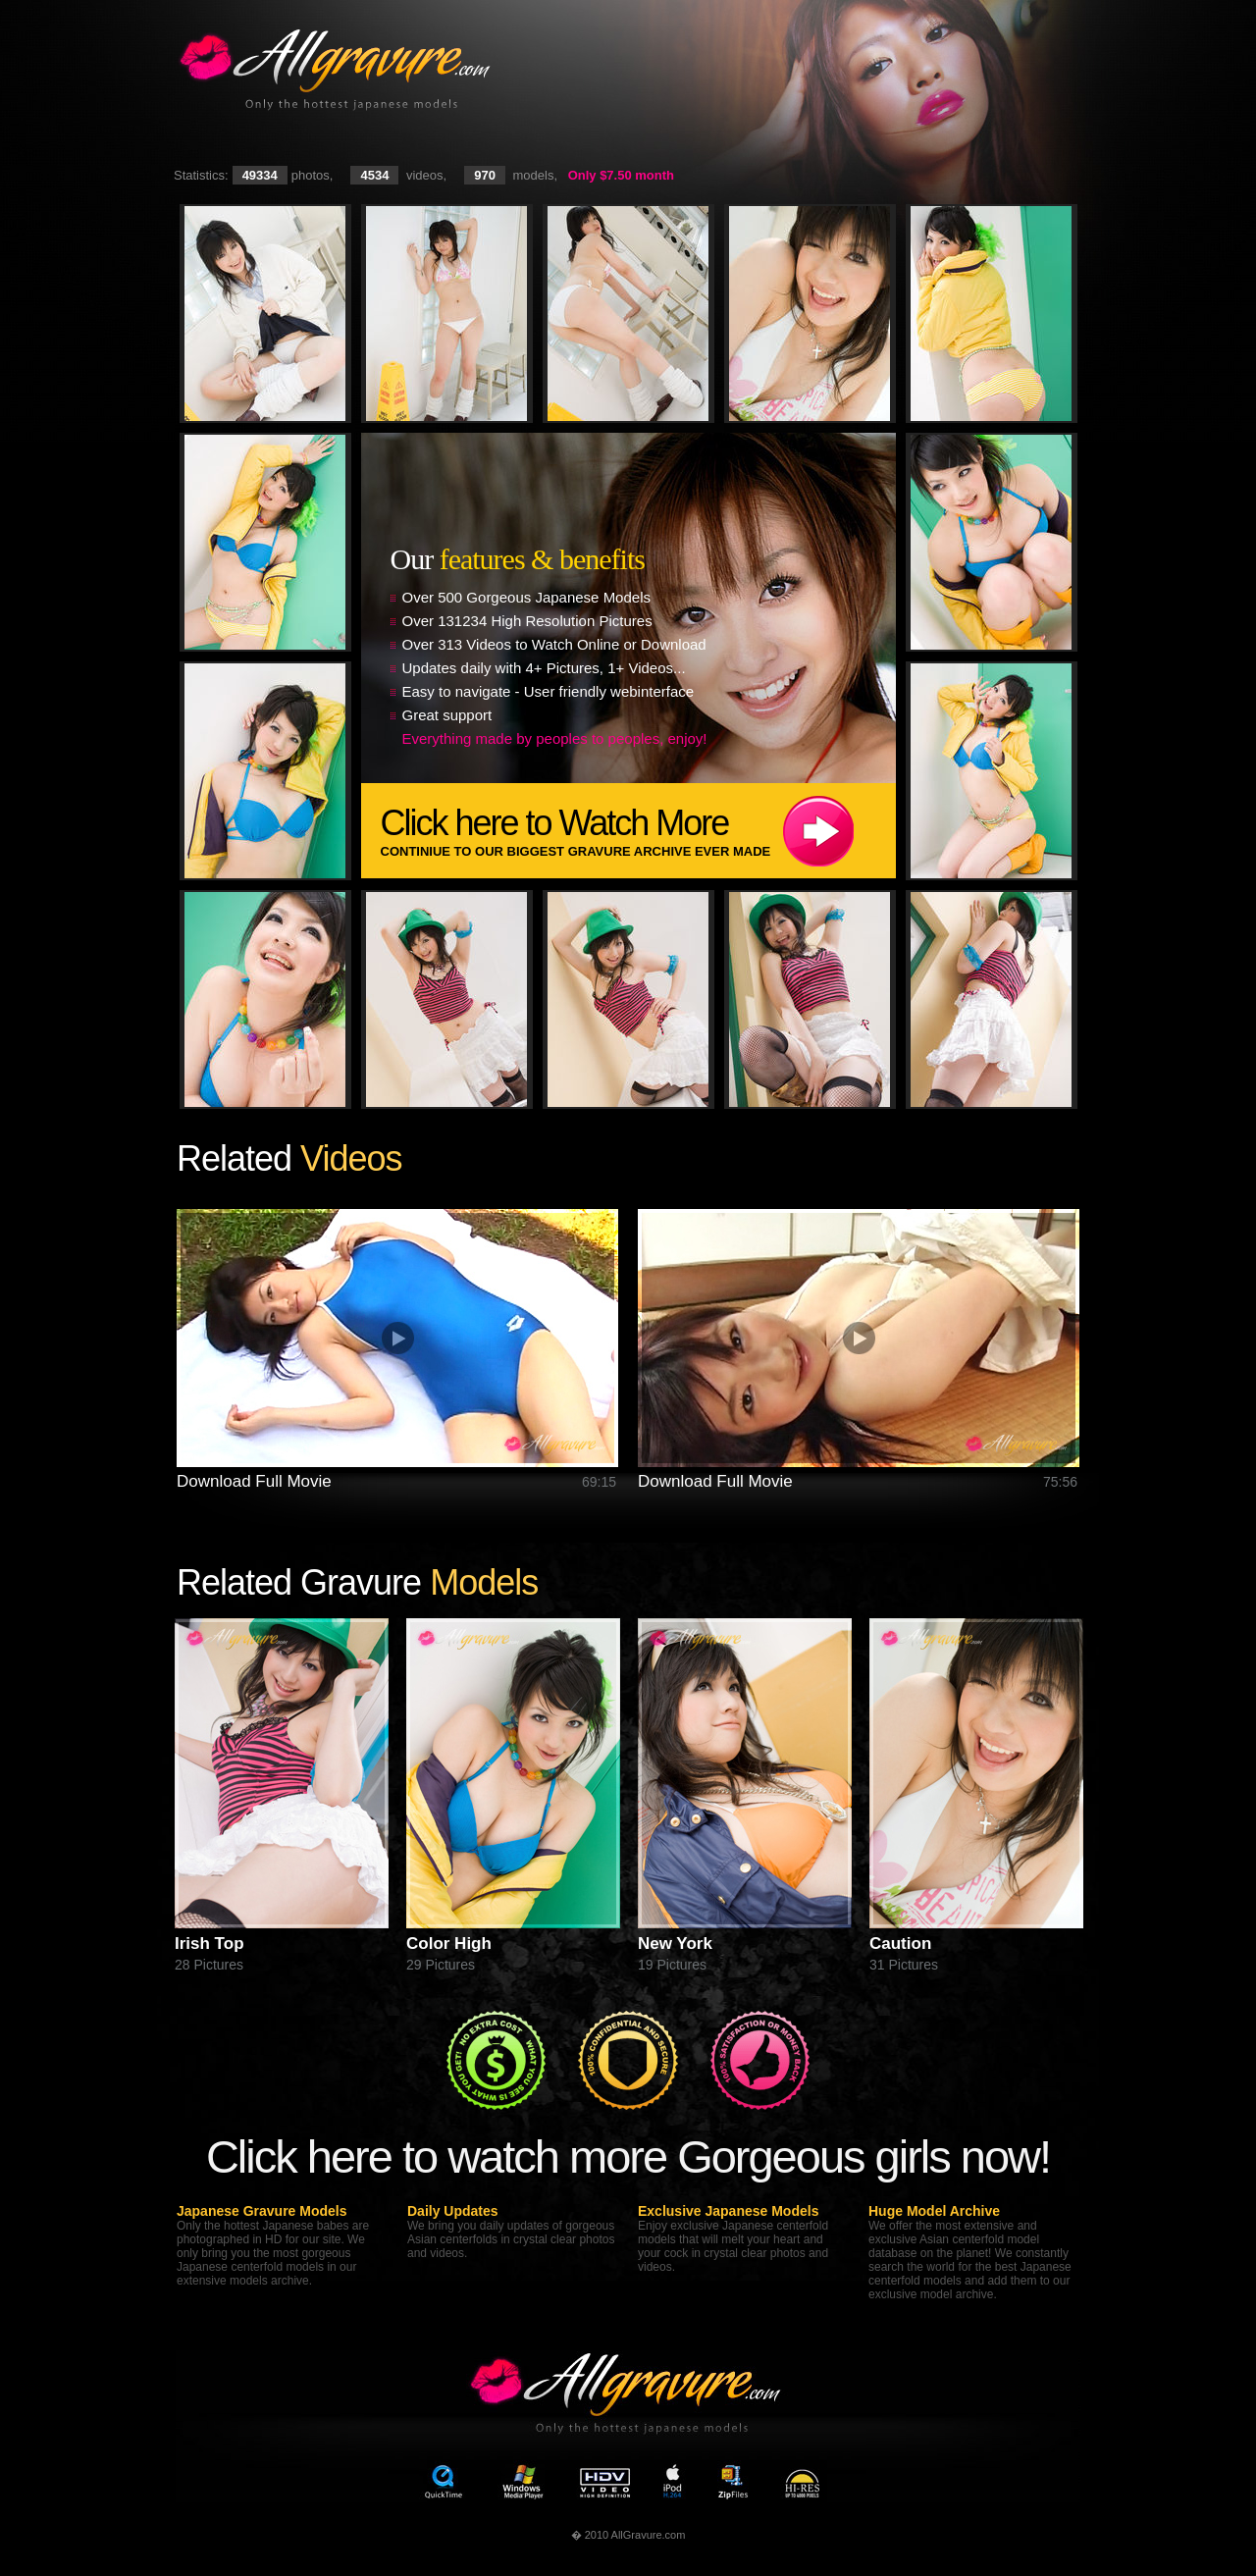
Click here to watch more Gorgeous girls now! (628, 2156)
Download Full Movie (254, 1481)
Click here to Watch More (638, 831)
